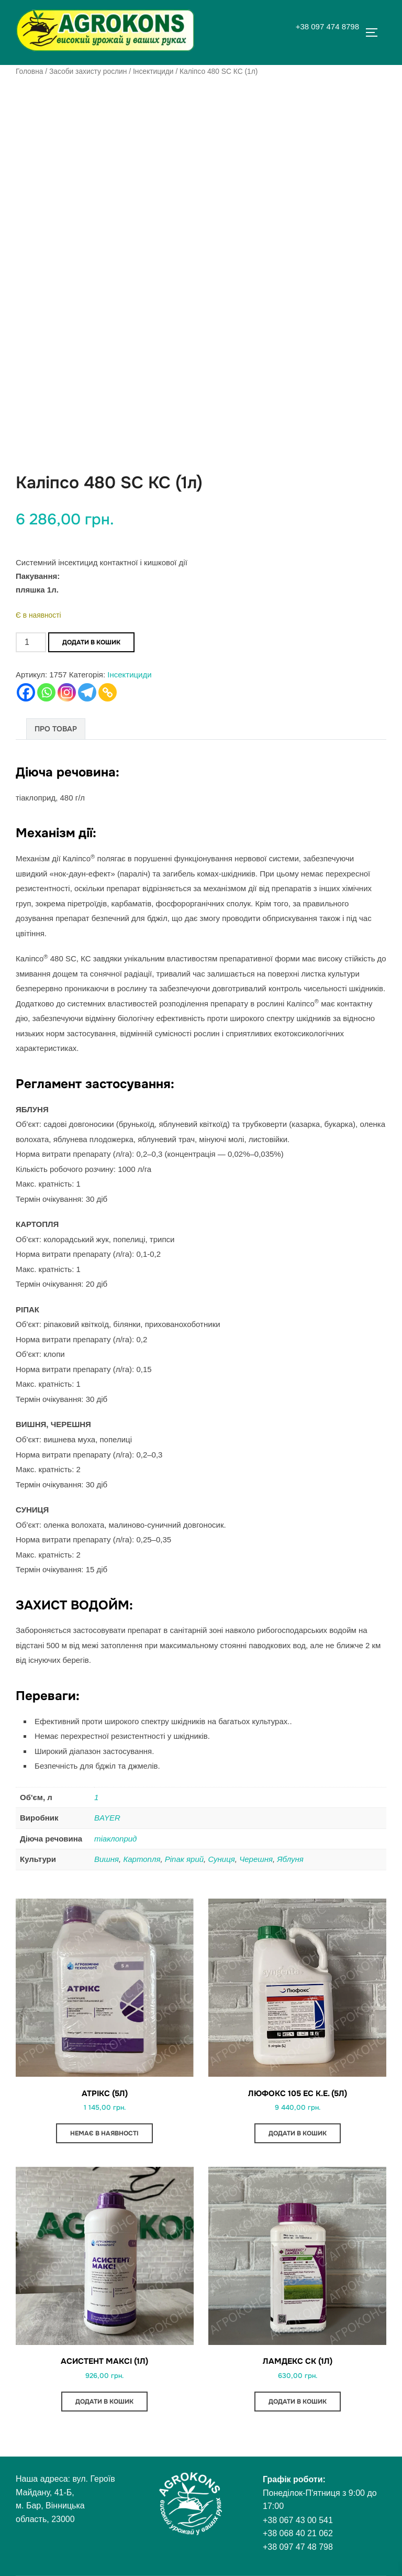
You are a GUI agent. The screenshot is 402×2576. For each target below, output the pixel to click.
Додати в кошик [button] (298, 2133)
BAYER (107, 1817)
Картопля (141, 1859)
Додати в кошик (91, 642)
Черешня (256, 1859)
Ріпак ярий (184, 1859)
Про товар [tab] (56, 728)
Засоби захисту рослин (88, 71)
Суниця (221, 1859)
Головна (29, 71)
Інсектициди (153, 71)
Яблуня (290, 1859)
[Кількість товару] (31, 642)
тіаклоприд (115, 1838)
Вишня (106, 1859)
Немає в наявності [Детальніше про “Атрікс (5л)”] (104, 2133)
